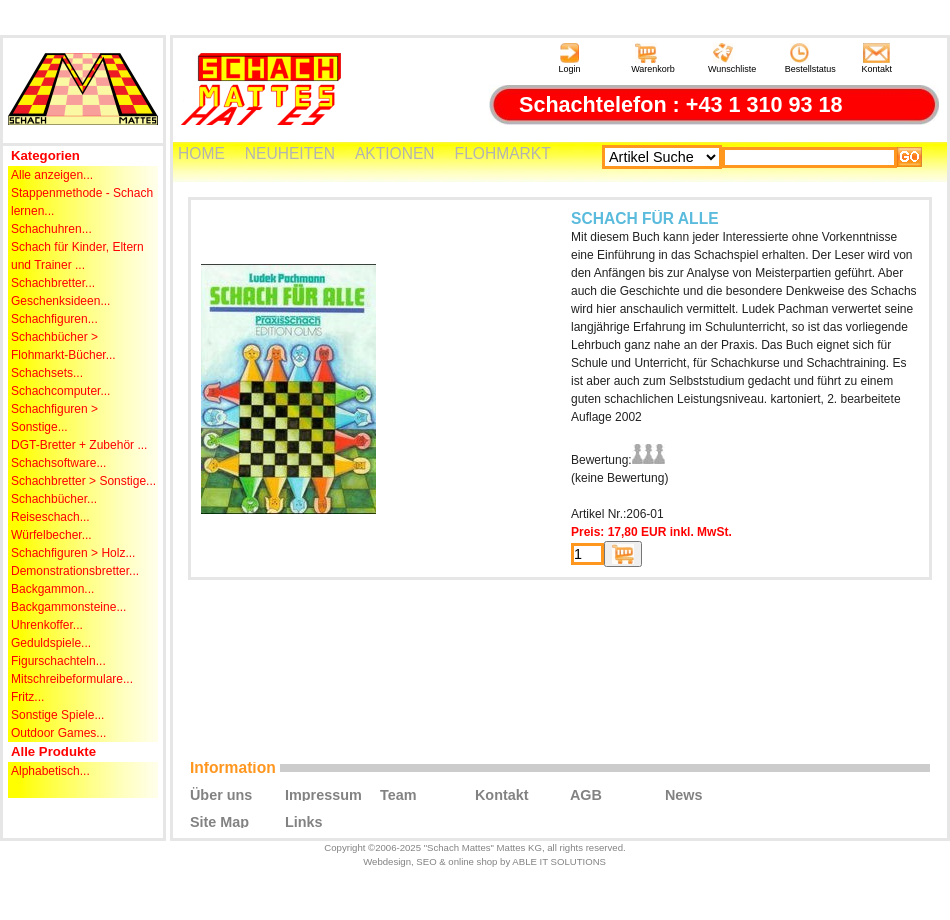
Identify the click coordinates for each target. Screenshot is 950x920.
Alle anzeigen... (52, 175)
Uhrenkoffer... (47, 625)
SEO (426, 861)
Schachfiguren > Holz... (73, 553)
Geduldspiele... (51, 643)
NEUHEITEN (290, 153)
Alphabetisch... (50, 771)
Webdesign (387, 861)
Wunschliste (732, 58)
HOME (201, 153)
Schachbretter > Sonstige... (83, 481)
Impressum (323, 794)
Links (304, 821)
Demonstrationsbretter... (75, 571)
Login (569, 58)
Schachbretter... (53, 283)
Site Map (219, 821)
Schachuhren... (51, 229)
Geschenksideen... (60, 301)
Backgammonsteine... (68, 607)
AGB (586, 794)
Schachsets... (47, 373)
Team (398, 794)
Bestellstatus (810, 58)
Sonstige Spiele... (57, 715)
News (684, 794)
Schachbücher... (54, 499)
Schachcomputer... (60, 391)
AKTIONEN (395, 153)
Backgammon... (52, 589)
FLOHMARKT (503, 153)
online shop (472, 861)
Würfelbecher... (51, 535)
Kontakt (877, 58)
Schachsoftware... (58, 463)
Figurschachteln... (58, 661)
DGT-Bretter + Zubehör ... (79, 445)
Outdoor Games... (58, 733)
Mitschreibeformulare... (72, 679)
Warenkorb (653, 58)
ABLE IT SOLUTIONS (559, 861)
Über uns (221, 794)
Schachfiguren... (54, 319)
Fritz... (27, 697)
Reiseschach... (50, 517)
